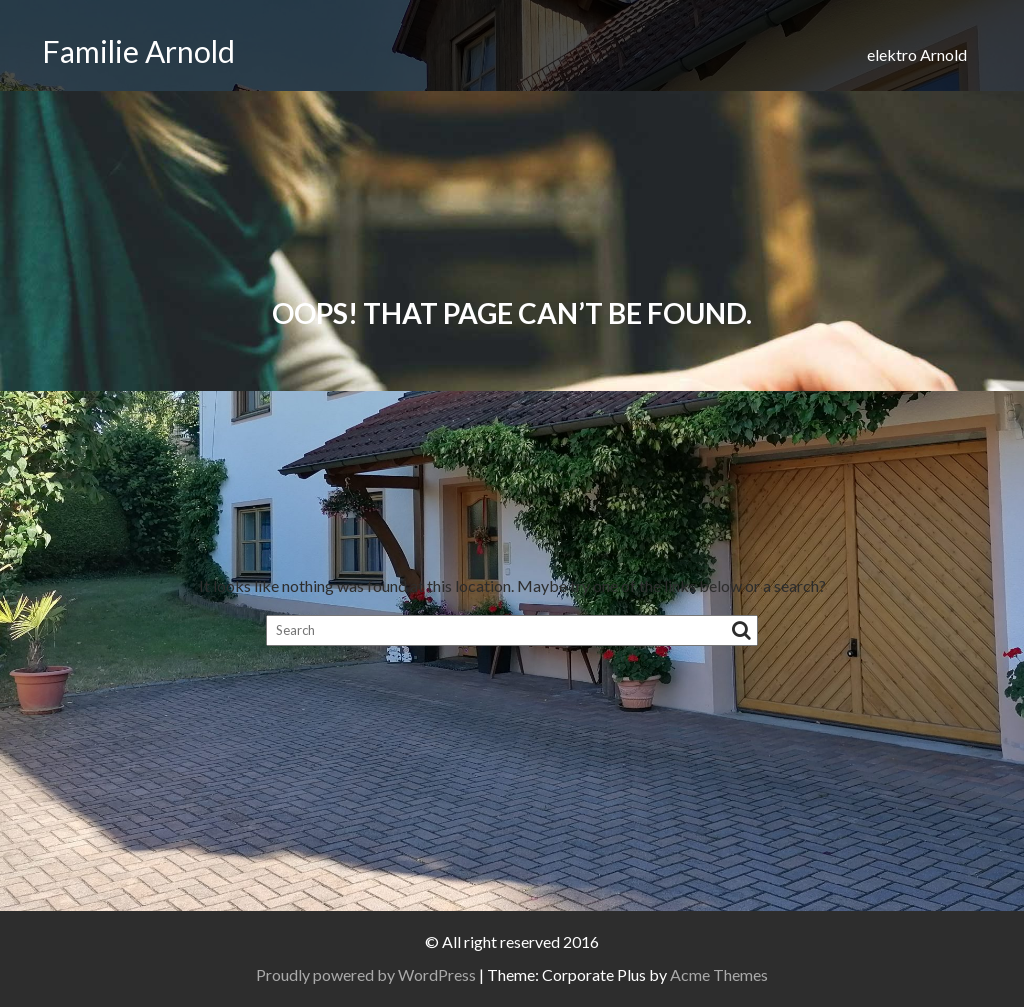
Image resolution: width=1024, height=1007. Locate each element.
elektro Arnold (917, 54)
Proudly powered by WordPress (366, 974)
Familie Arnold (138, 51)
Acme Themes (719, 974)
